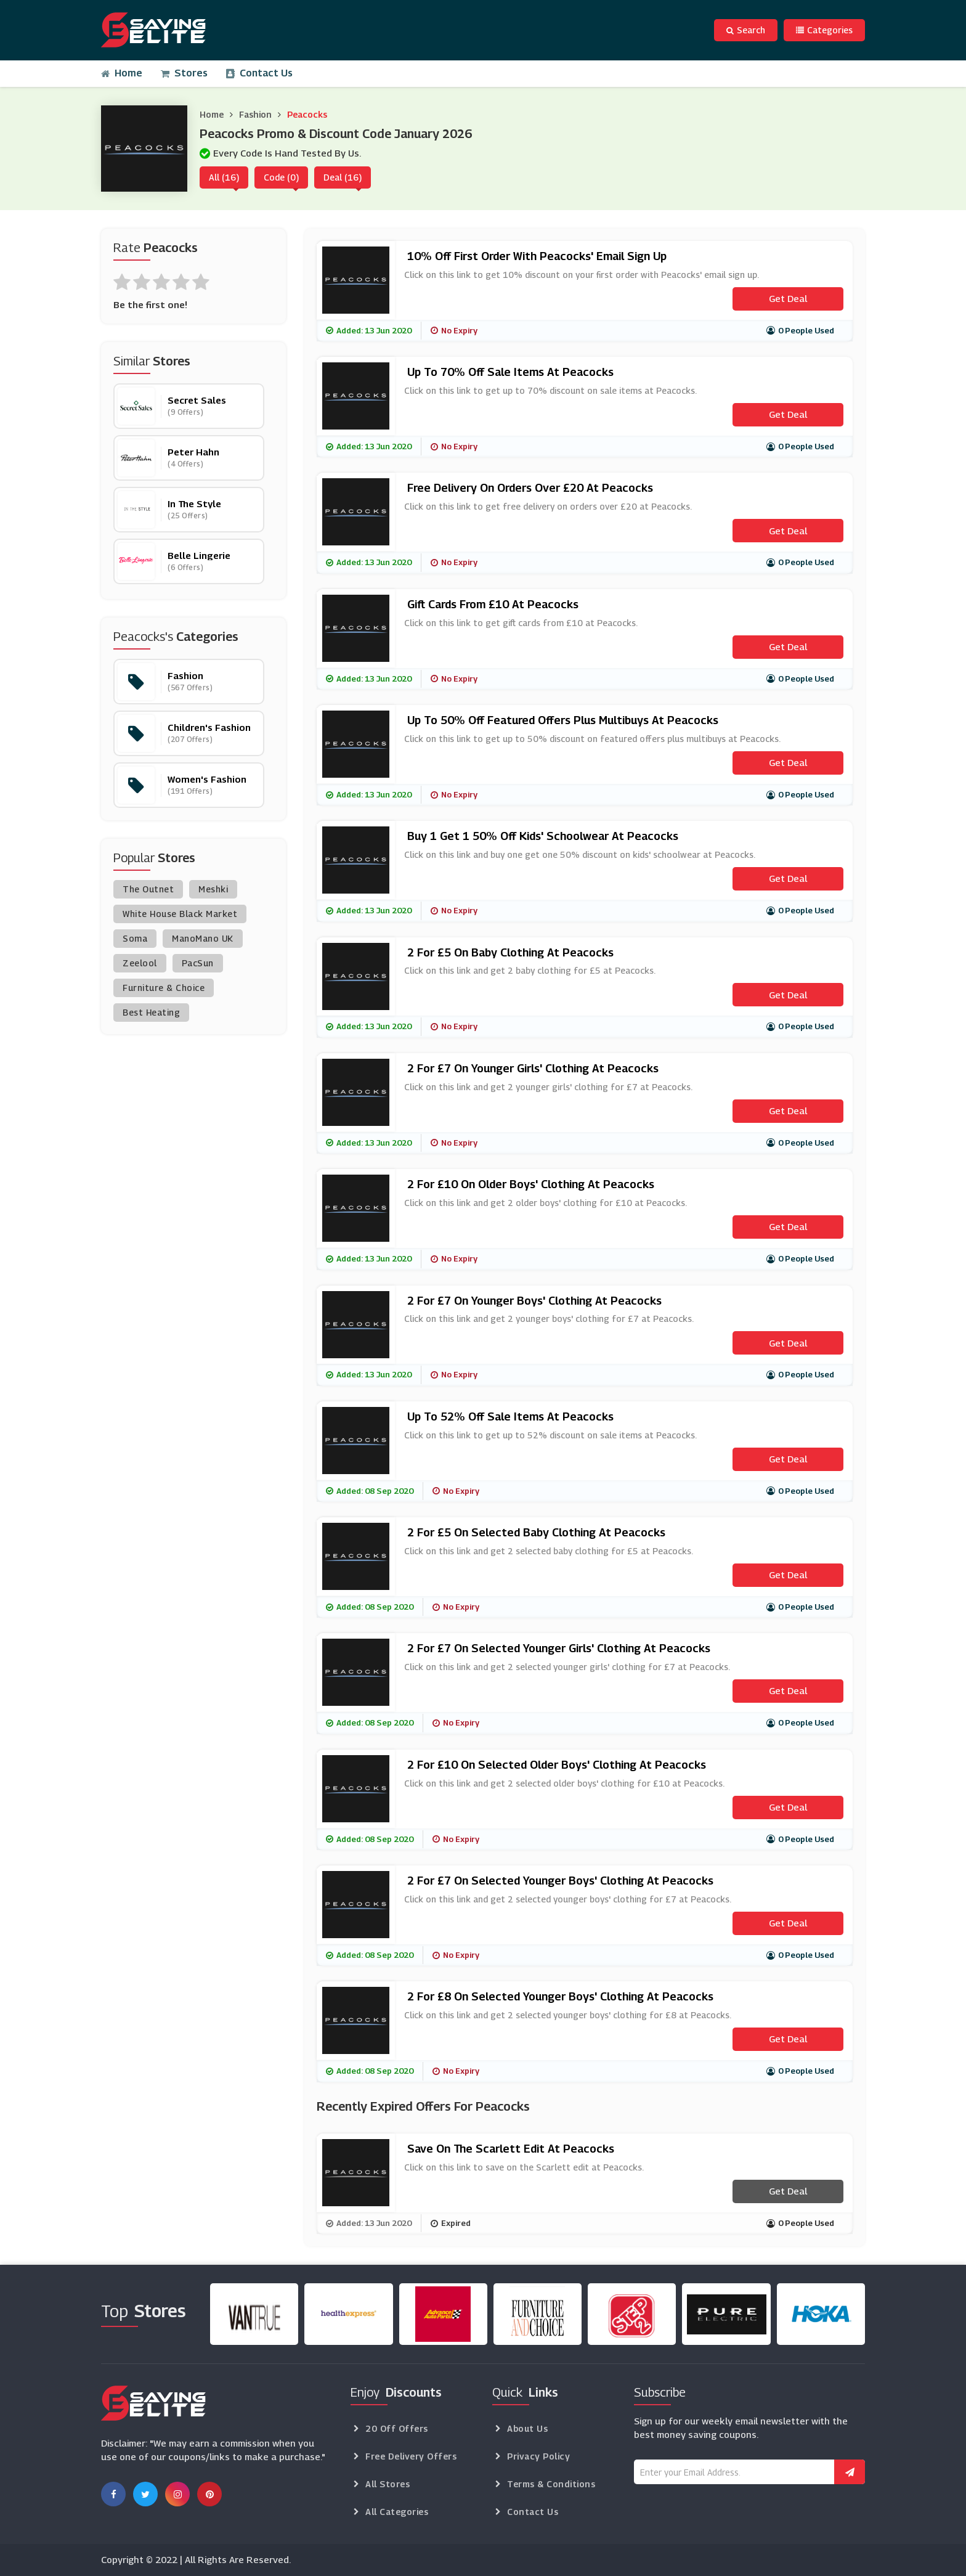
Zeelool (140, 963)
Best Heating (151, 1012)
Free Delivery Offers (411, 2456)
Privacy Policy (538, 2456)
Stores (184, 73)
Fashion (255, 114)
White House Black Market (180, 913)
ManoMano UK (202, 938)
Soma (135, 938)
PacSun (198, 963)
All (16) (224, 177)
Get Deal (788, 298)
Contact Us (259, 73)
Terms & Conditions (551, 2484)
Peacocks (307, 114)
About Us (527, 2428)
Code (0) (281, 177)
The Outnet (148, 889)
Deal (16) (342, 177)
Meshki (213, 889)
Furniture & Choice (164, 987)
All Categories (396, 2511)
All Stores (387, 2484)
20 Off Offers (396, 2428)
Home (121, 73)
